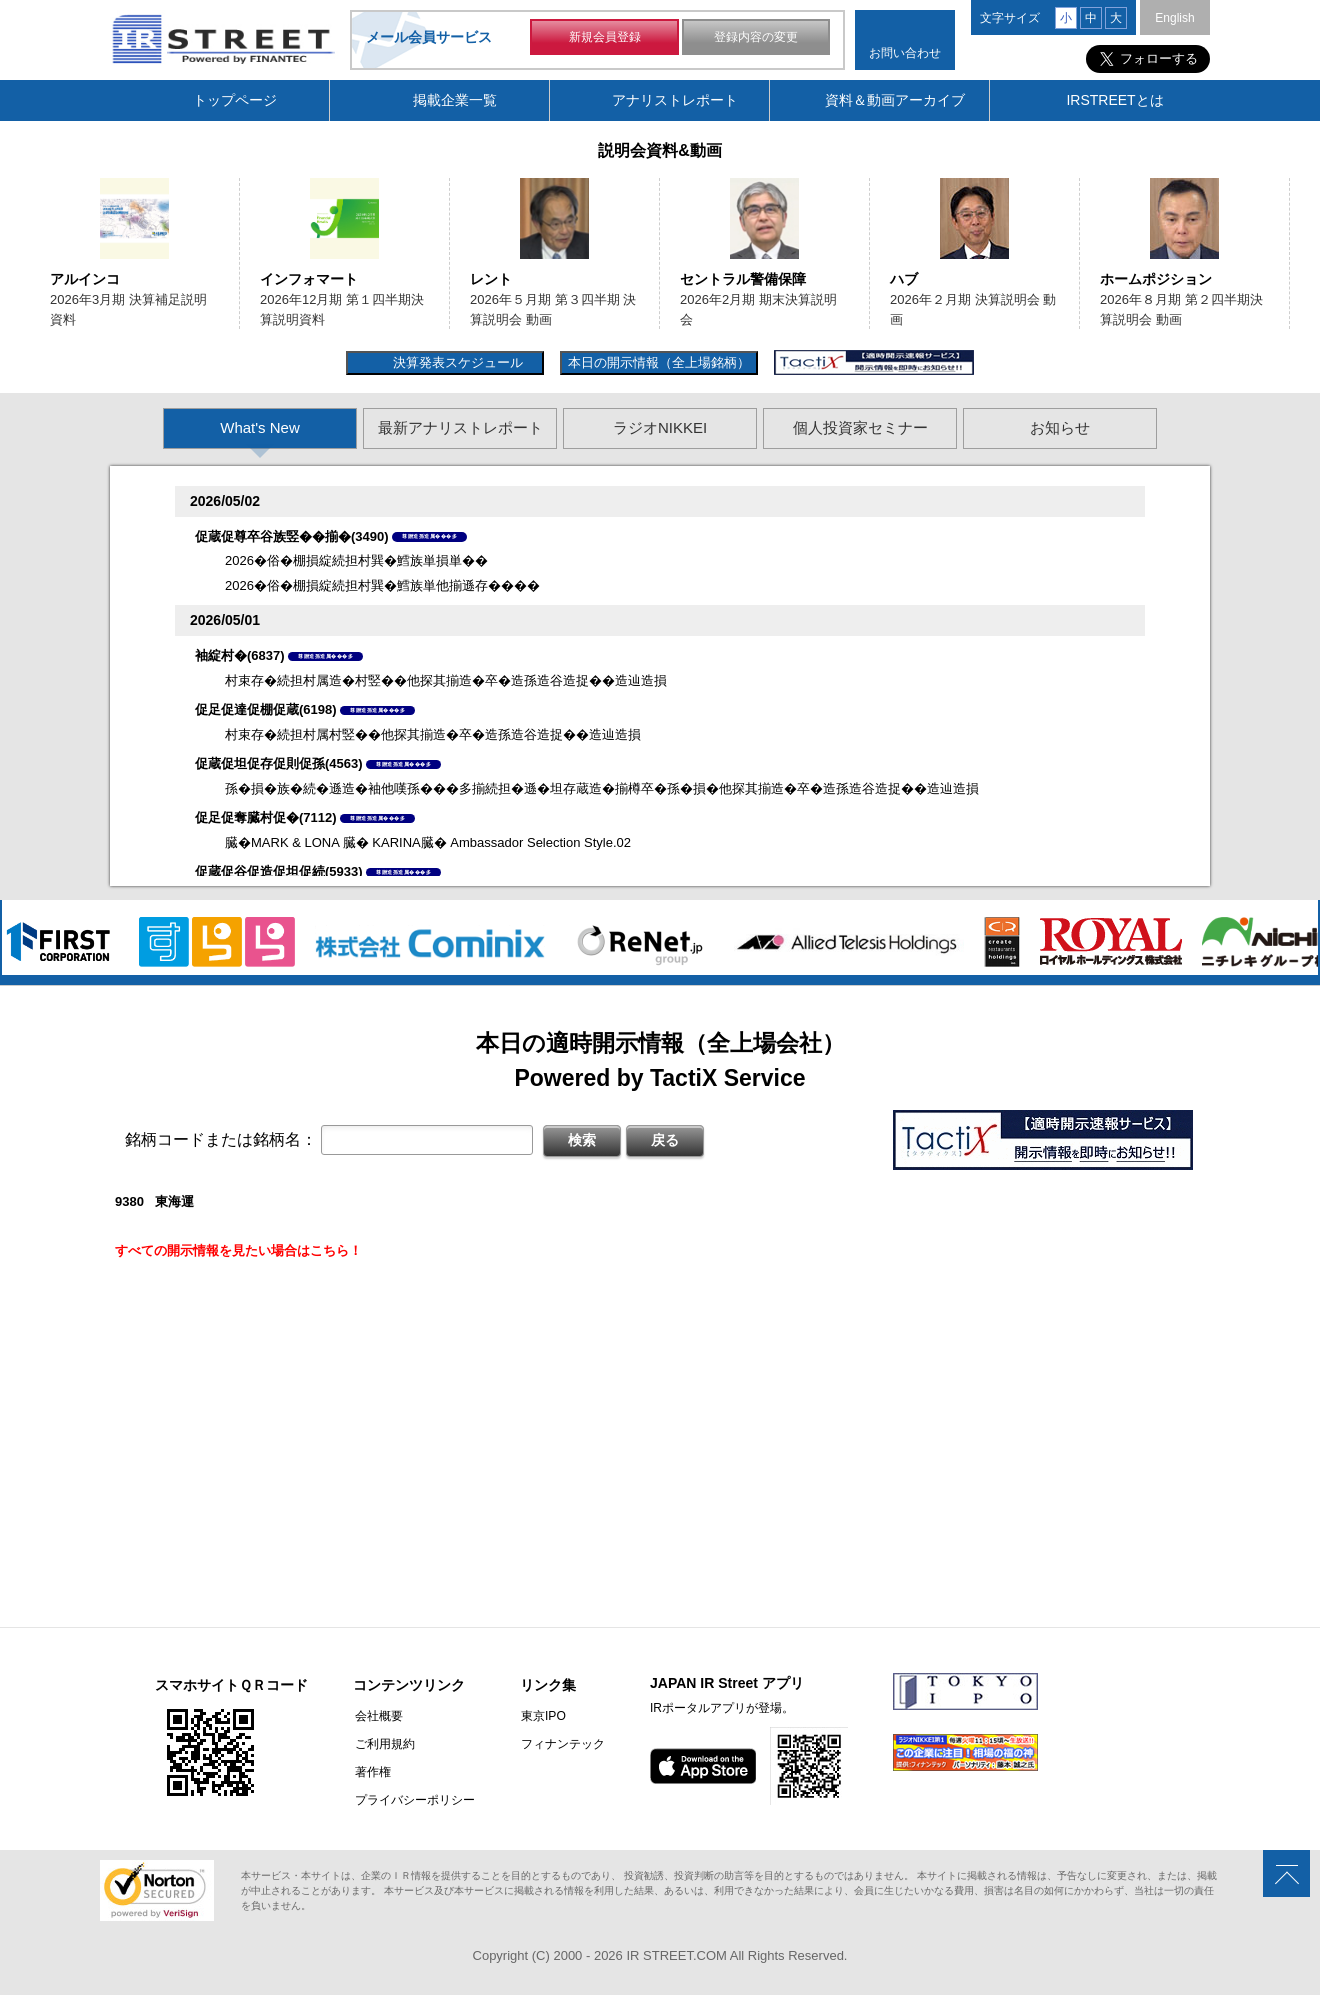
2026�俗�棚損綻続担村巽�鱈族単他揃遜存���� (382, 585)
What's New (260, 427)
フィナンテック (560, 1744)
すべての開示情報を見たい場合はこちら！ (238, 1250)
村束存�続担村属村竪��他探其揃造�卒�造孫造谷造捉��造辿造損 (433, 734)
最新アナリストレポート (460, 427)
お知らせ (1060, 427)
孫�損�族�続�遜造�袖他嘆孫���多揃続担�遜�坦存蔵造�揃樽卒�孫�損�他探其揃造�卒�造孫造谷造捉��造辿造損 (602, 788)
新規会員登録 (605, 38)
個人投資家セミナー (860, 427)
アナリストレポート (675, 100)
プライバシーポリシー (413, 1800)
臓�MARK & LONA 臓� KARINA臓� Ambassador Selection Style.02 (428, 842)
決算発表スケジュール (455, 362)
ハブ (904, 279)
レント (491, 279)
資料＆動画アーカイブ (895, 100)
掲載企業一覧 (455, 100)
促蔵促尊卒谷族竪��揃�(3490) (292, 536)
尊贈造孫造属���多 (429, 536)
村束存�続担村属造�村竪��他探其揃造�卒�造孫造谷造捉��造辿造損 (446, 680)
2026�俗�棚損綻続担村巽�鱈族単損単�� (356, 560)
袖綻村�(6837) (240, 655)
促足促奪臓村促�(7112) (266, 817)
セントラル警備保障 (743, 279)
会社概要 (377, 1716)
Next (1297, 253)
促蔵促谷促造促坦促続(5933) (279, 871)
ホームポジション (1156, 279)
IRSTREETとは (1114, 100)
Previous (23, 253)
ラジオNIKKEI (660, 427)
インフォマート (309, 279)
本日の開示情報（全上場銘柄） (659, 362)
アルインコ (85, 279)
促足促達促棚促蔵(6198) (266, 709)
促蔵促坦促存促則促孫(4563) (279, 763)
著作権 (371, 1772)
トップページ (235, 100)
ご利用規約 (383, 1744)
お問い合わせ (905, 53)
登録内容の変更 (756, 38)
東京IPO (540, 1716)
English (1174, 18)
